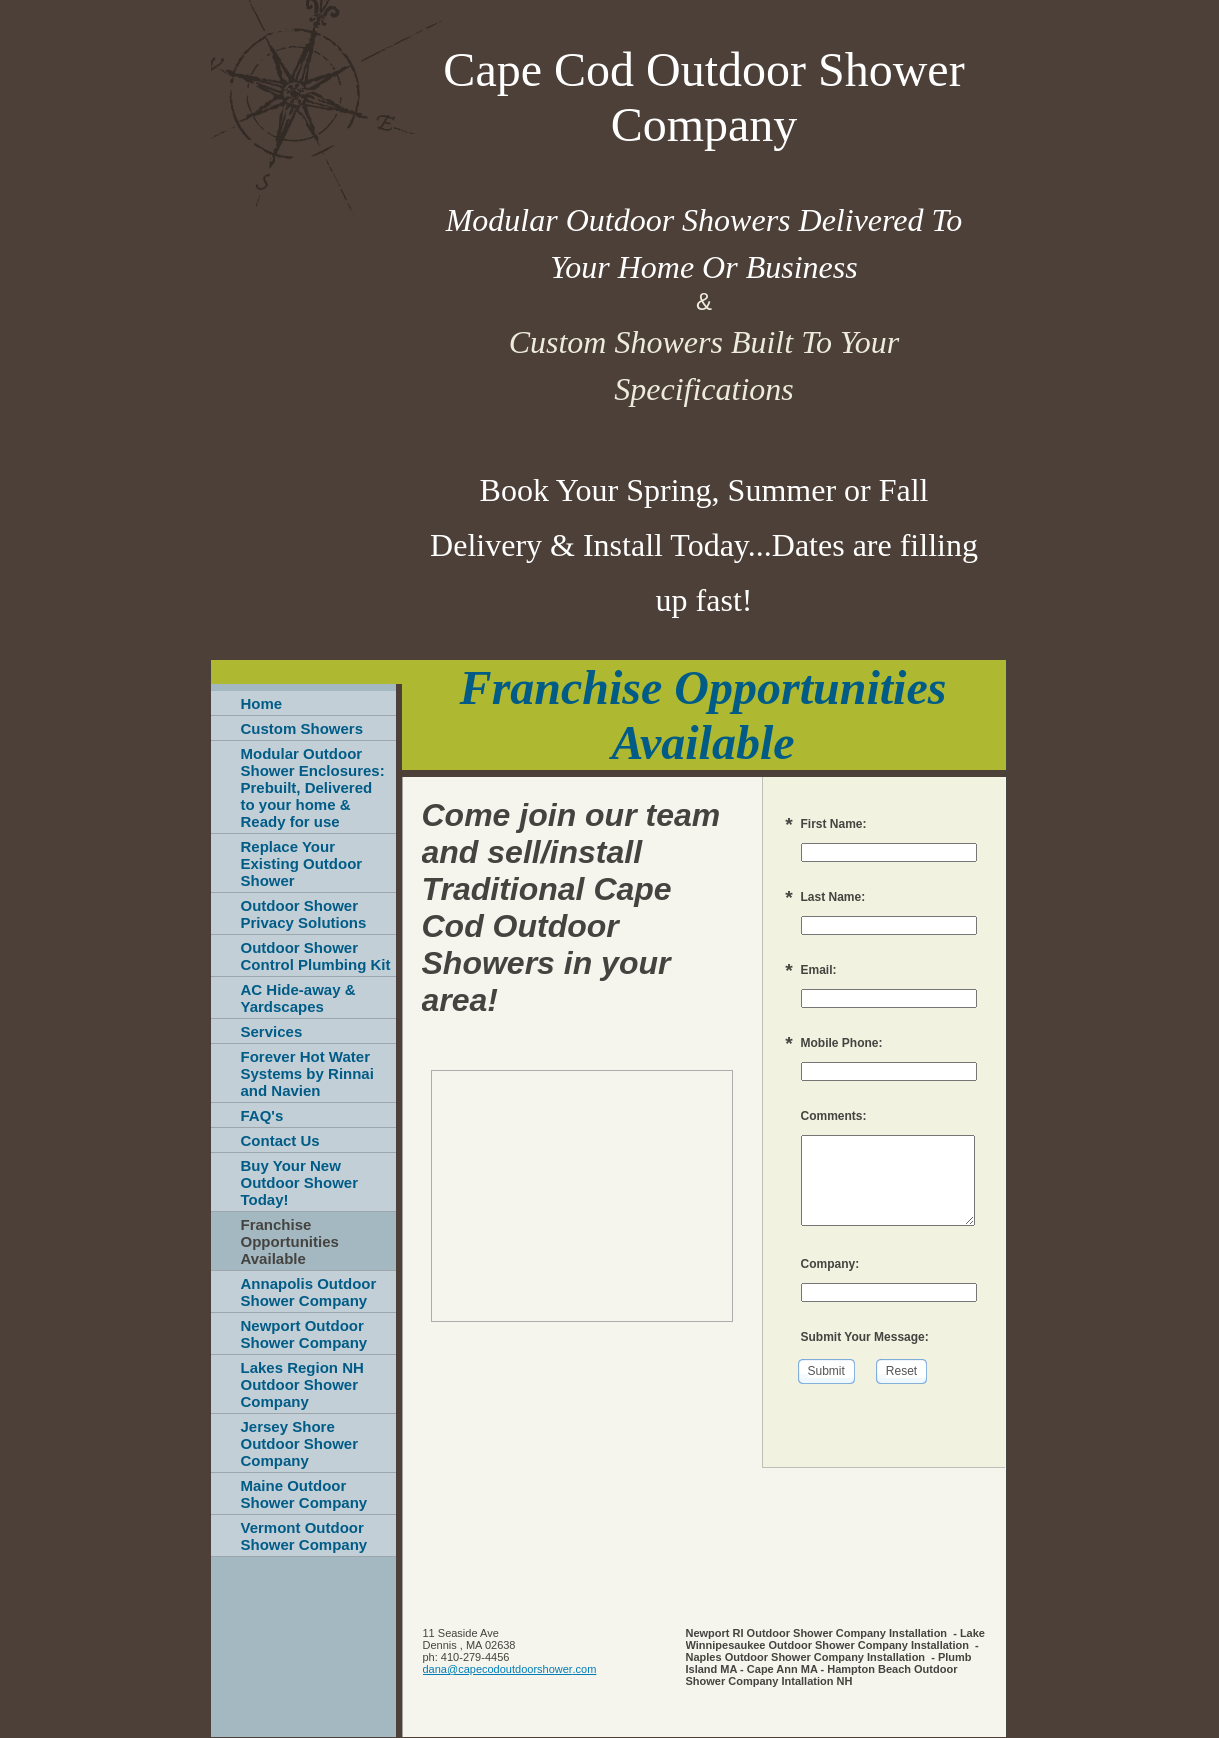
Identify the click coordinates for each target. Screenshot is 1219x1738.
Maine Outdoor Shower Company (304, 1494)
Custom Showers (302, 728)
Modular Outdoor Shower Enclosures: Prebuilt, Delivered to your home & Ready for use (313, 787)
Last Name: (833, 897)
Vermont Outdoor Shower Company (304, 1536)
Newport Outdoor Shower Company (304, 1334)
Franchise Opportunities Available (290, 1241)
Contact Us (280, 1140)
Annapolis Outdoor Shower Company (309, 1292)
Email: (819, 970)
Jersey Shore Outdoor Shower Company (300, 1443)
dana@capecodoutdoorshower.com (510, 1669)
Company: (830, 1264)
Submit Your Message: (865, 1337)
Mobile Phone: (842, 1043)
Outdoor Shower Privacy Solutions (304, 914)
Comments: (834, 1116)
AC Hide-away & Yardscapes (298, 998)
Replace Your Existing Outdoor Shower (302, 863)
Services (272, 1031)
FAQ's (262, 1115)
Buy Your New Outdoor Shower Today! (300, 1182)
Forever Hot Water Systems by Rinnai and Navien (307, 1073)
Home (262, 703)
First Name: (834, 824)
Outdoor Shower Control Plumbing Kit (316, 956)
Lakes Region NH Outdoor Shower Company (302, 1384)
